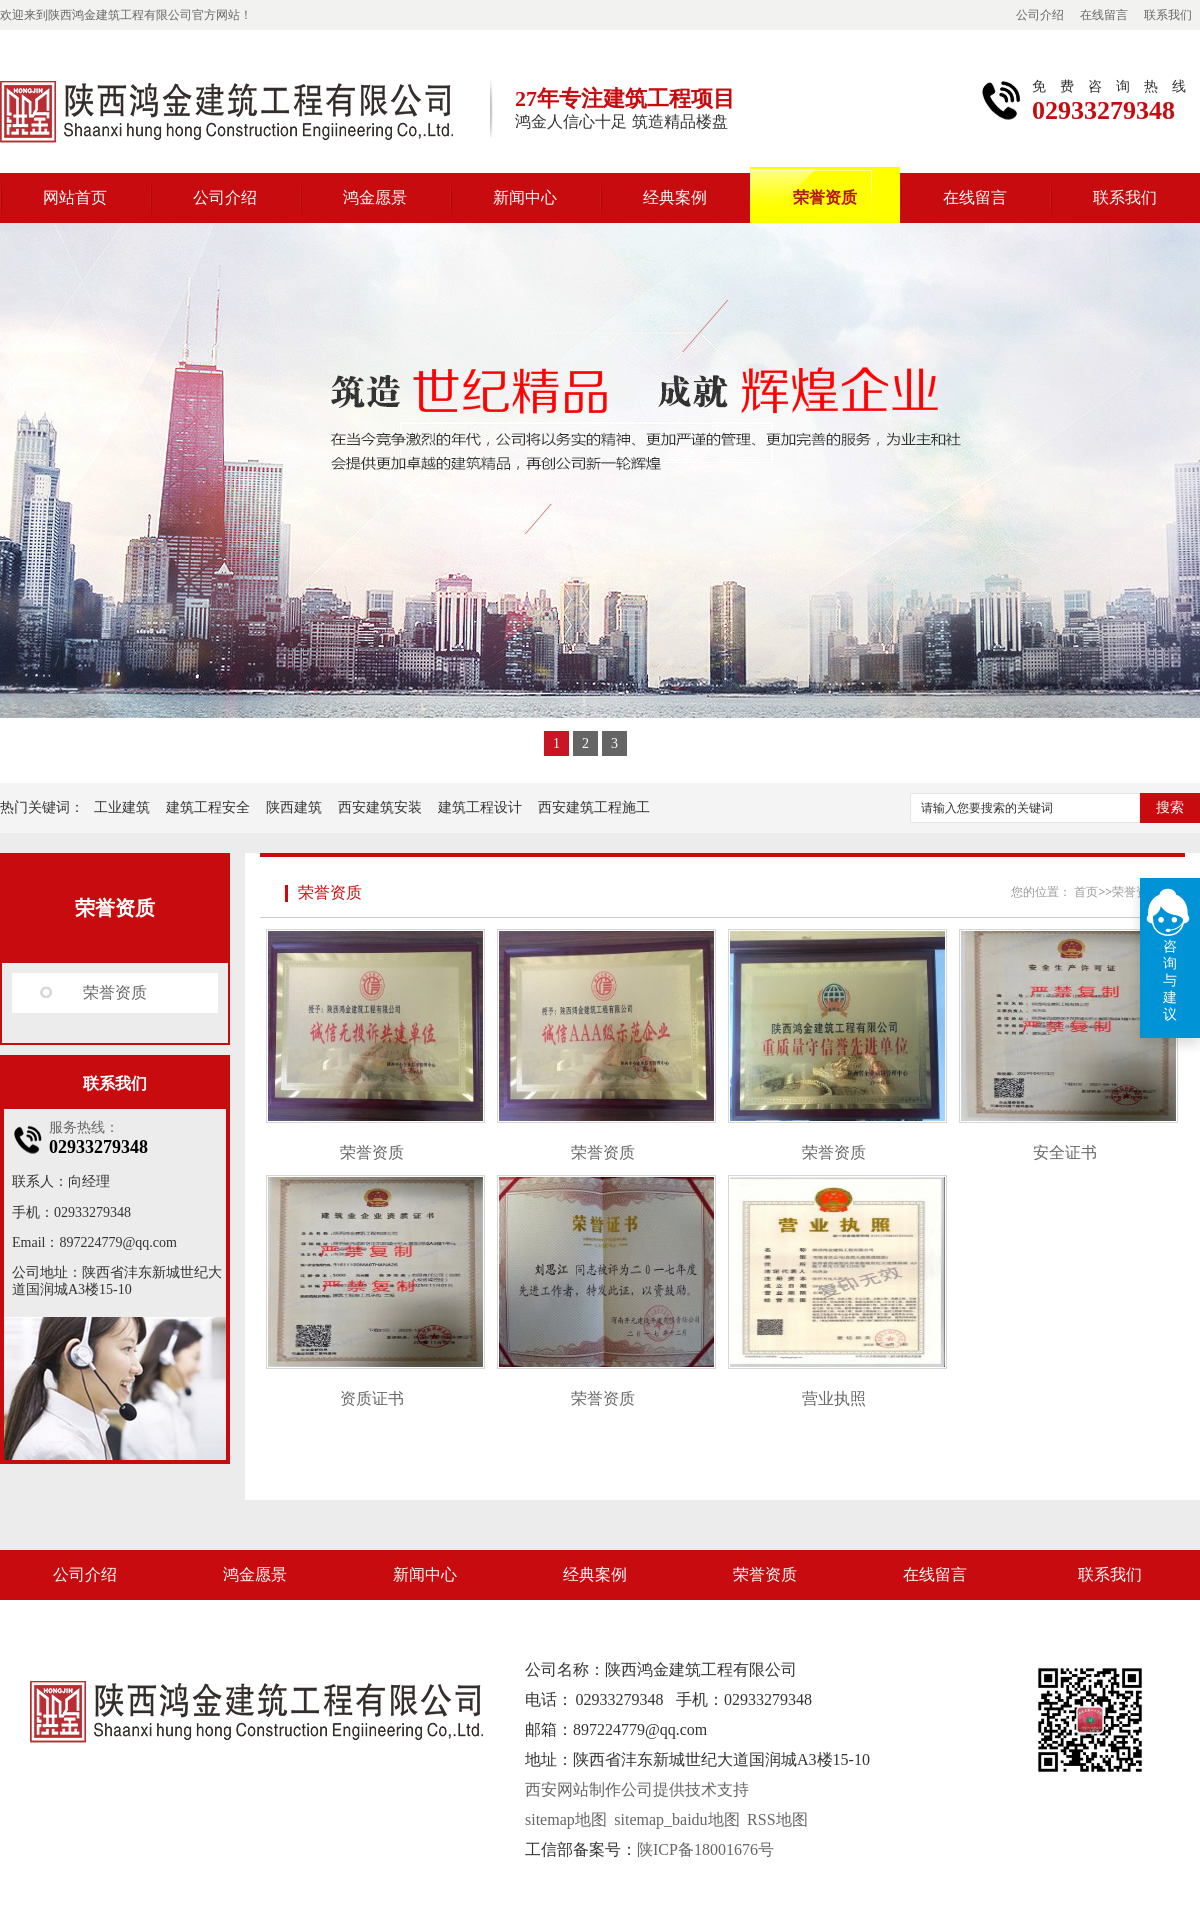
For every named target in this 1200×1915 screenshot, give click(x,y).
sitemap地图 (566, 1819)
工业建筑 (122, 807)
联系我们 (1168, 15)
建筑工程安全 (208, 807)
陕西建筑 (294, 807)
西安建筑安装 (380, 807)
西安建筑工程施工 (594, 807)
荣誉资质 (825, 197)
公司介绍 (1040, 15)
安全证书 (1065, 1152)
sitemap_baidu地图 (676, 1819)
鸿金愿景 (375, 197)
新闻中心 (525, 197)
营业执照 (834, 1398)
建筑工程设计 (480, 807)
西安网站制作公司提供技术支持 (637, 1789)
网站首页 (75, 197)
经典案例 (675, 197)
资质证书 (372, 1398)
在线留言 (1104, 15)
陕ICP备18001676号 (705, 1849)
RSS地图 (777, 1819)
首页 (1086, 892)
